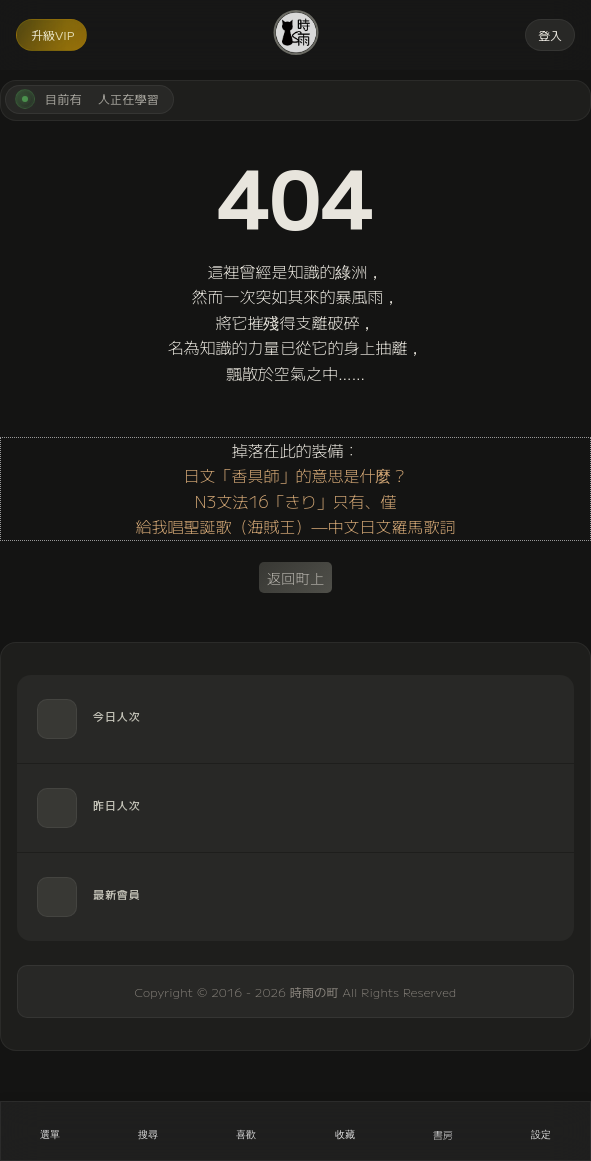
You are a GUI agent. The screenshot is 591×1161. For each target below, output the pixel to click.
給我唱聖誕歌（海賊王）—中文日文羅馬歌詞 (295, 526)
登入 (550, 34)
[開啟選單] (50, 1131)
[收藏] (345, 1131)
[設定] (541, 1131)
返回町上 (296, 577)
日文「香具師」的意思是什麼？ (295, 475)
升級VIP (52, 34)
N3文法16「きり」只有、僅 (295, 501)
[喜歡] (246, 1131)
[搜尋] (148, 1131)
